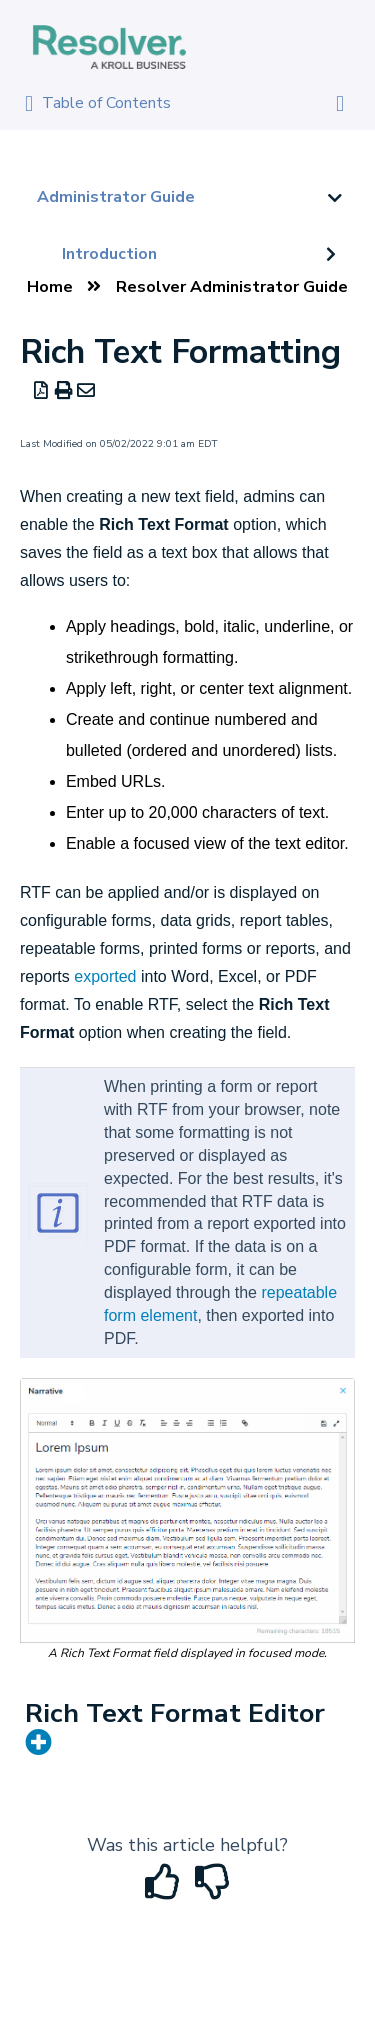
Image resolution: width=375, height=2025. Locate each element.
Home (50, 287)
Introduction (109, 254)
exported (105, 976)
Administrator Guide (116, 197)
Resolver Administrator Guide (232, 287)
